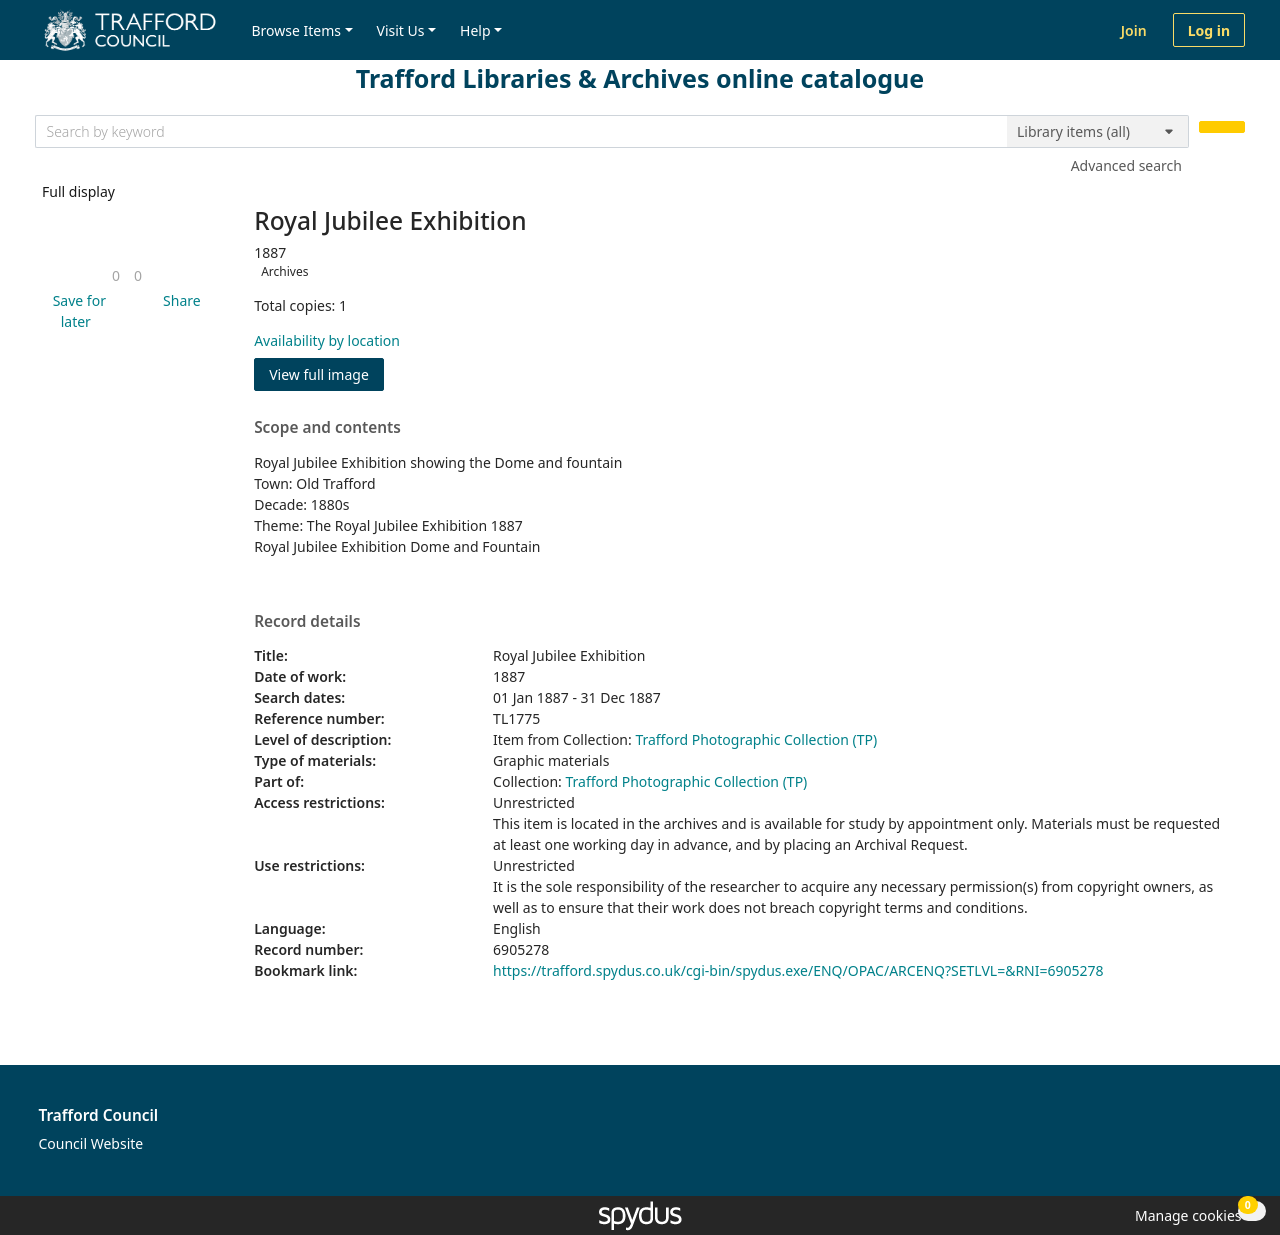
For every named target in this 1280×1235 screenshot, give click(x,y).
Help (475, 30)
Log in (1209, 30)
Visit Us (401, 30)
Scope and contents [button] (327, 428)
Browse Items (296, 30)
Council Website (91, 1143)
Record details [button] (307, 622)
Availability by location (327, 340)
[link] (116, 275)
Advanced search (1126, 165)
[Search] (1222, 127)
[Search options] (1098, 132)
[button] (76, 311)
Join (1134, 30)
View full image (319, 374)
